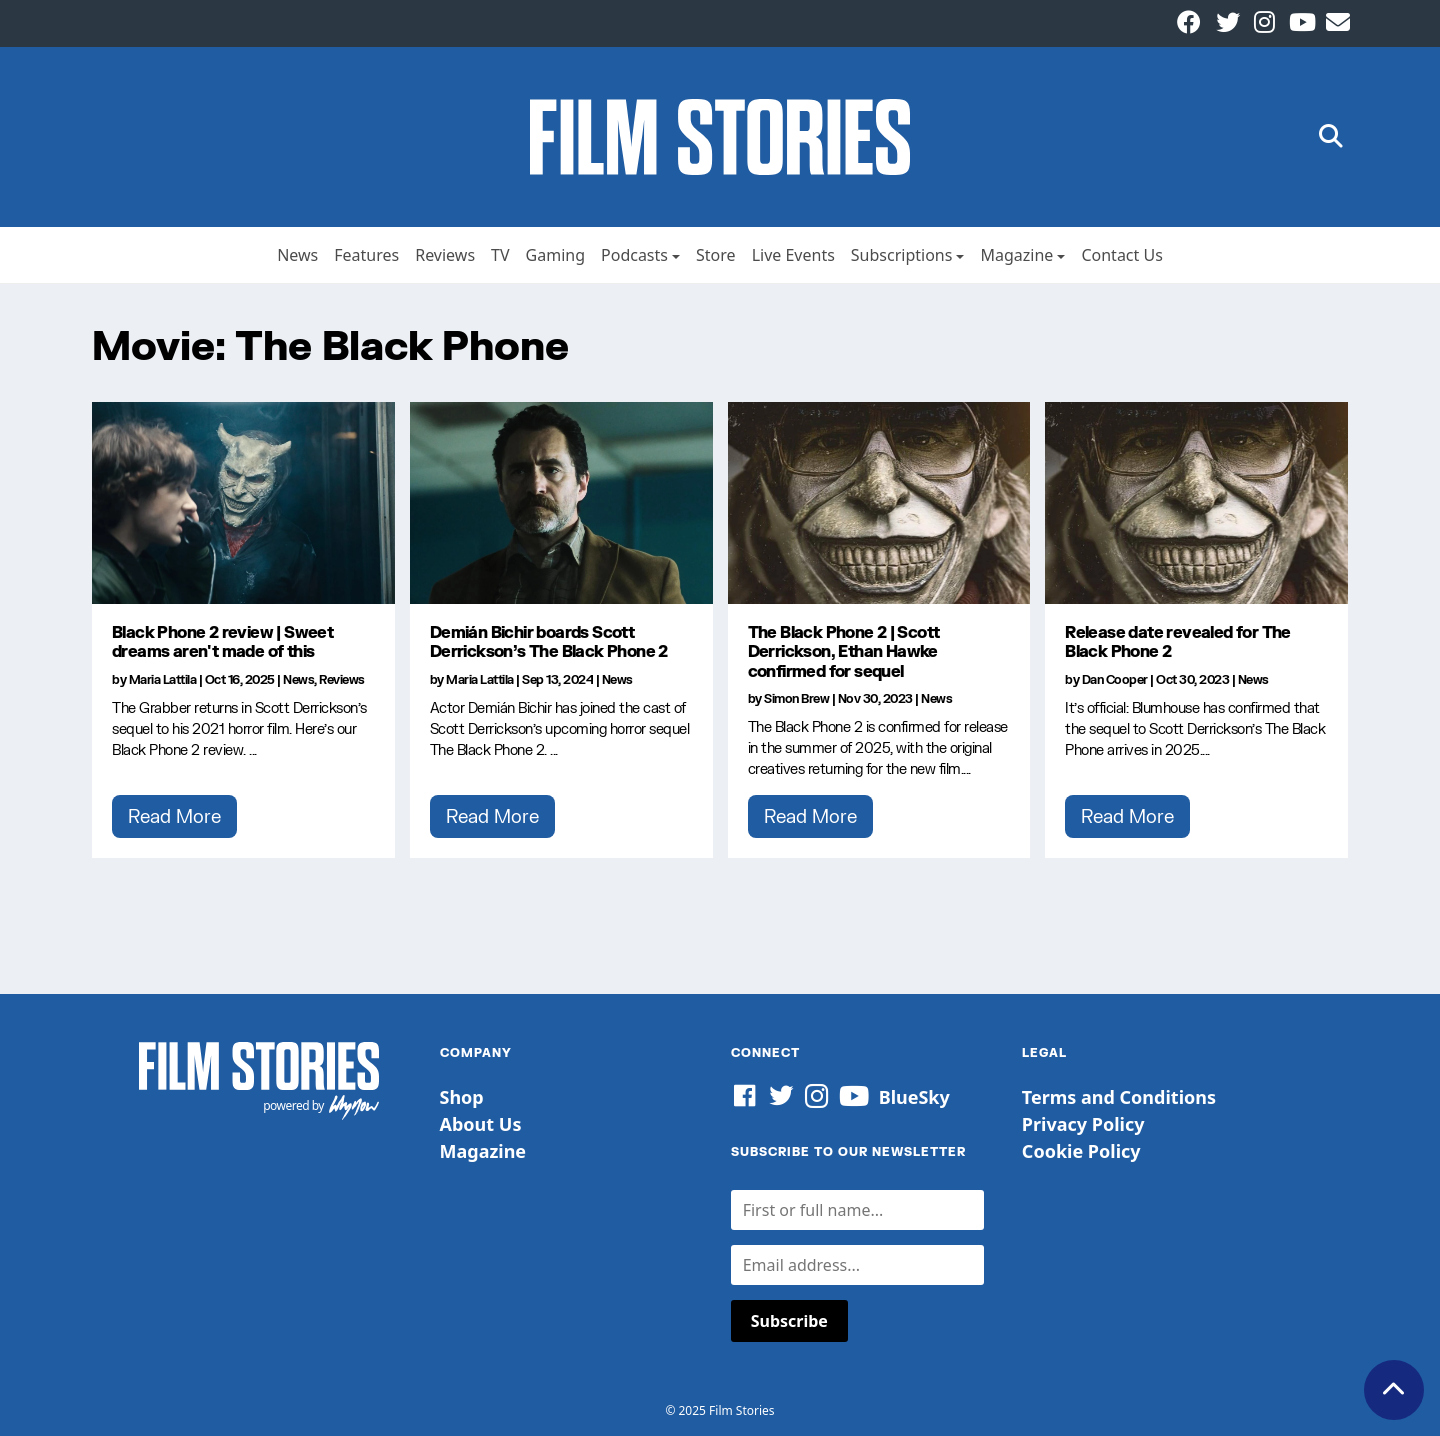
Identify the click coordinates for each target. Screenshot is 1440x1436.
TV (500, 255)
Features (366, 255)
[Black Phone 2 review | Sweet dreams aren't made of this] (243, 503)
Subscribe (789, 1321)
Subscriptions (902, 255)
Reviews (445, 255)
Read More (174, 816)
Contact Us (1121, 255)
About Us (481, 1124)
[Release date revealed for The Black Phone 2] (1196, 503)
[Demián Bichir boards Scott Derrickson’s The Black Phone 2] (561, 503)
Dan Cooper (1115, 679)
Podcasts (634, 255)
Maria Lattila (163, 679)
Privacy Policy (1083, 1124)
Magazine (1016, 255)
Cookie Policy (1081, 1151)
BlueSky (914, 1097)
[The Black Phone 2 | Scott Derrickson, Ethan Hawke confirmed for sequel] (879, 503)
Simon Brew (796, 698)
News (297, 255)
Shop (462, 1097)
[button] (1331, 137)
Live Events (793, 255)
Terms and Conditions (1119, 1097)
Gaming (555, 255)
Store (716, 255)
